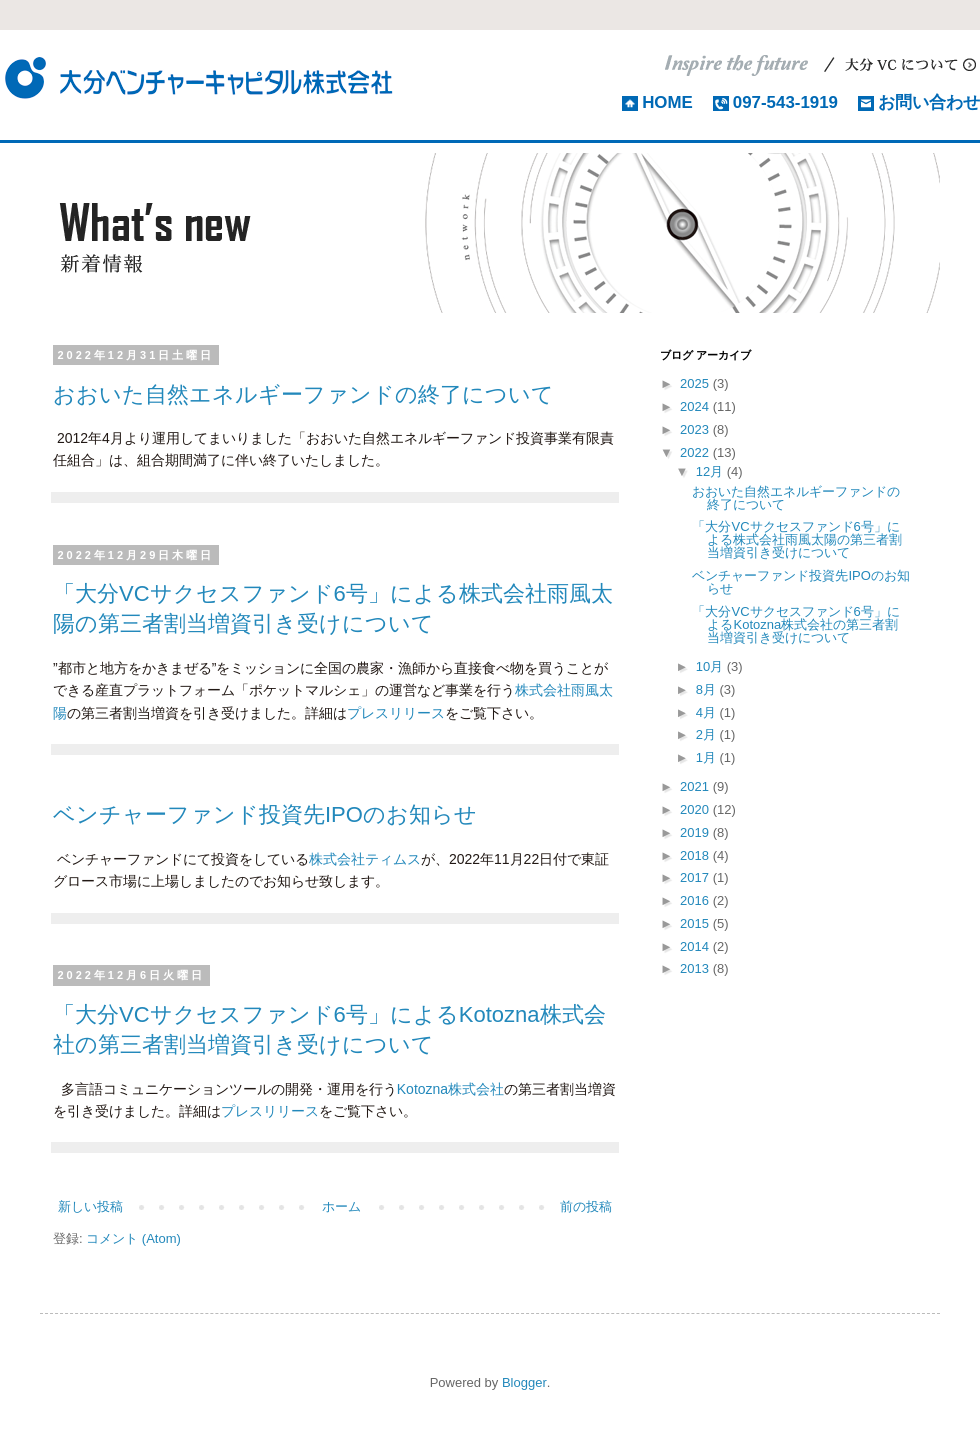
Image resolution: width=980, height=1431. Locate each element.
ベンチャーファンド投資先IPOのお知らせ (265, 814)
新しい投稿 (90, 1206)
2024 (696, 406)
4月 (708, 712)
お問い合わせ (929, 102)
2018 (696, 855)
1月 (708, 757)
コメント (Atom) (133, 1238)
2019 (696, 832)
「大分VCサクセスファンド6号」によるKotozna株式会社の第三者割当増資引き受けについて (795, 624)
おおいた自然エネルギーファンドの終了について (303, 394)
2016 (696, 900)
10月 (711, 666)
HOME (667, 102)
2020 (696, 809)
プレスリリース (396, 713)
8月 (708, 689)
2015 (696, 923)
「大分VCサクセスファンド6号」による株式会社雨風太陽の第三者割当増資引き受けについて (797, 539)
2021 (696, 786)
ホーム (341, 1206)
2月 (708, 734)
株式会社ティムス (365, 859)
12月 (711, 471)
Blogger (524, 1382)
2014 (696, 946)
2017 (696, 877)
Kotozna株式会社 (450, 1089)
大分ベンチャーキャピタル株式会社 (200, 77)
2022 (696, 452)
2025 (696, 383)
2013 (696, 968)
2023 (696, 429)
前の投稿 (586, 1206)
